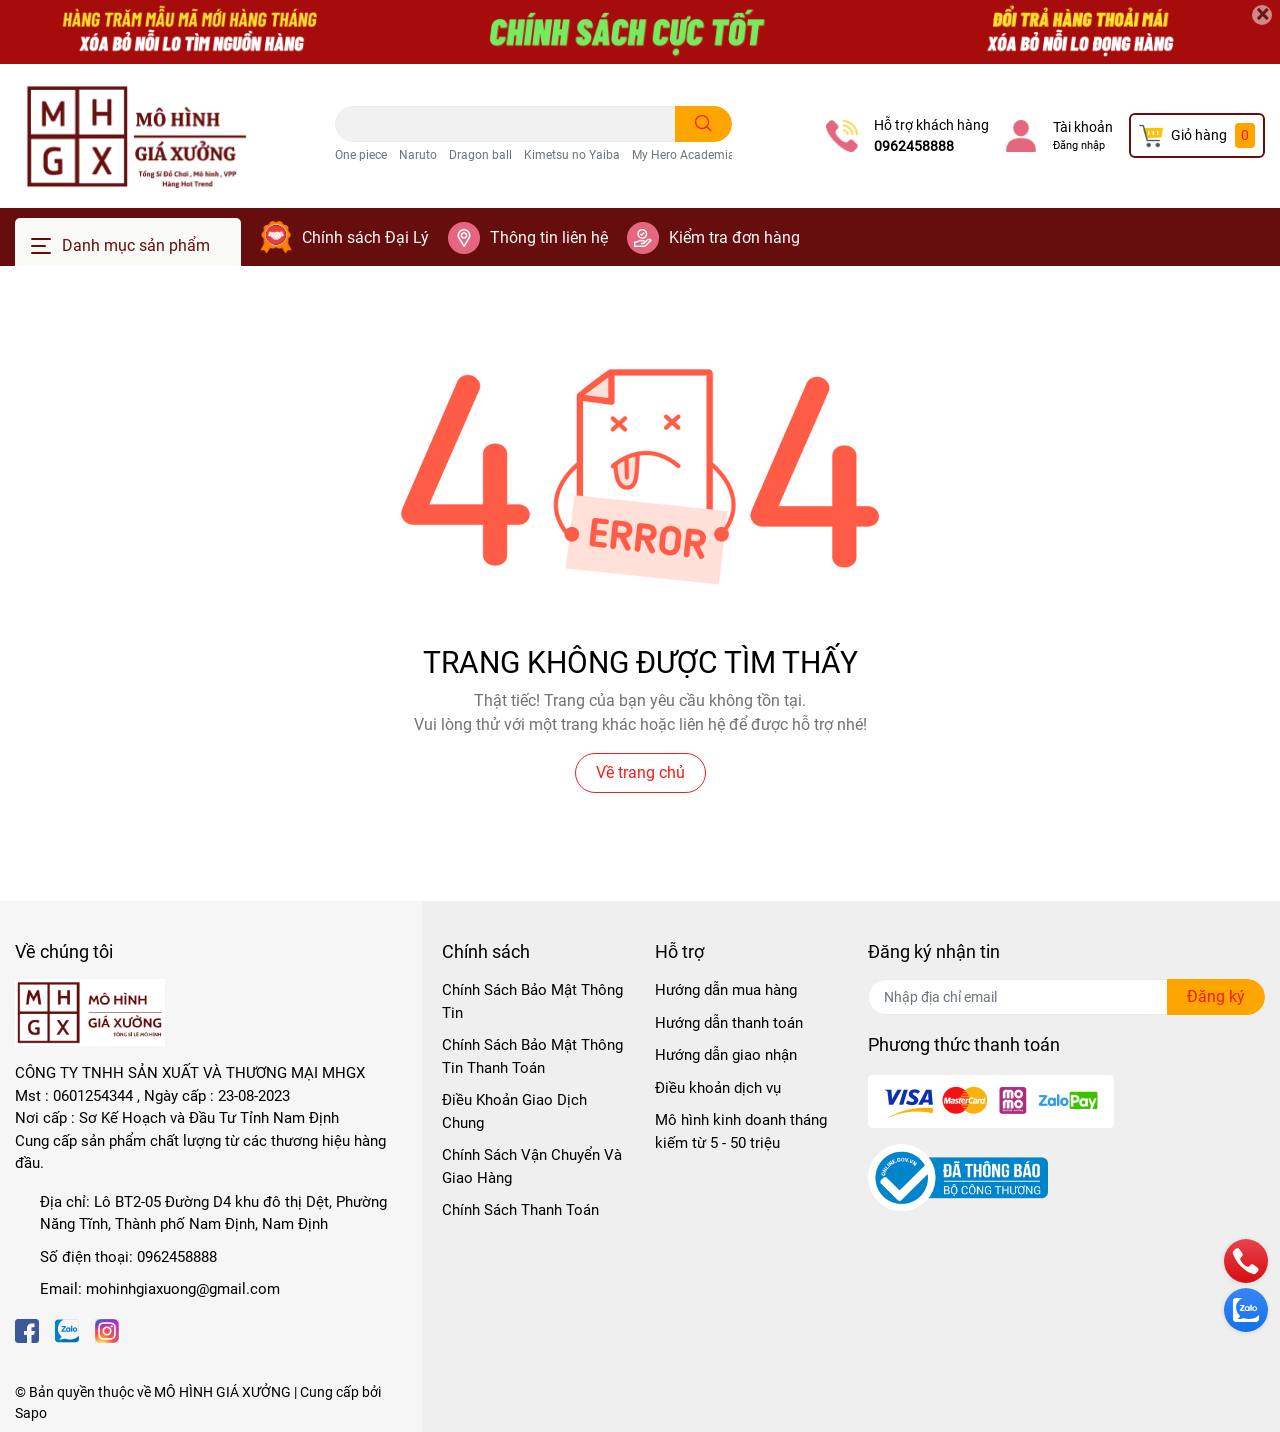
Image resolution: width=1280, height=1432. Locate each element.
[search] (703, 124)
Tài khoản (1083, 127)
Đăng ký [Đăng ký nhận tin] (1216, 996)
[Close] (1262, 15)
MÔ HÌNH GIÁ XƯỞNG (222, 1392)
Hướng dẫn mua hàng (726, 990)
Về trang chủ (640, 772)
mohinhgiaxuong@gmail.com (183, 1289)
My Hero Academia (683, 155)
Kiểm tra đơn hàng (734, 237)
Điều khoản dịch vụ (718, 1088)
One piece (361, 155)
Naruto (418, 155)
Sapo (31, 1413)
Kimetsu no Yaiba (572, 155)
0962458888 (914, 146)
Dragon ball (480, 155)
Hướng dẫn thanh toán (729, 1023)
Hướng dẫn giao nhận (726, 1055)
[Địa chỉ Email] (1066, 997)
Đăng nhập (1079, 145)
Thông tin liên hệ (549, 237)
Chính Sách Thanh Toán (520, 1210)
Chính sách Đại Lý (365, 237)
